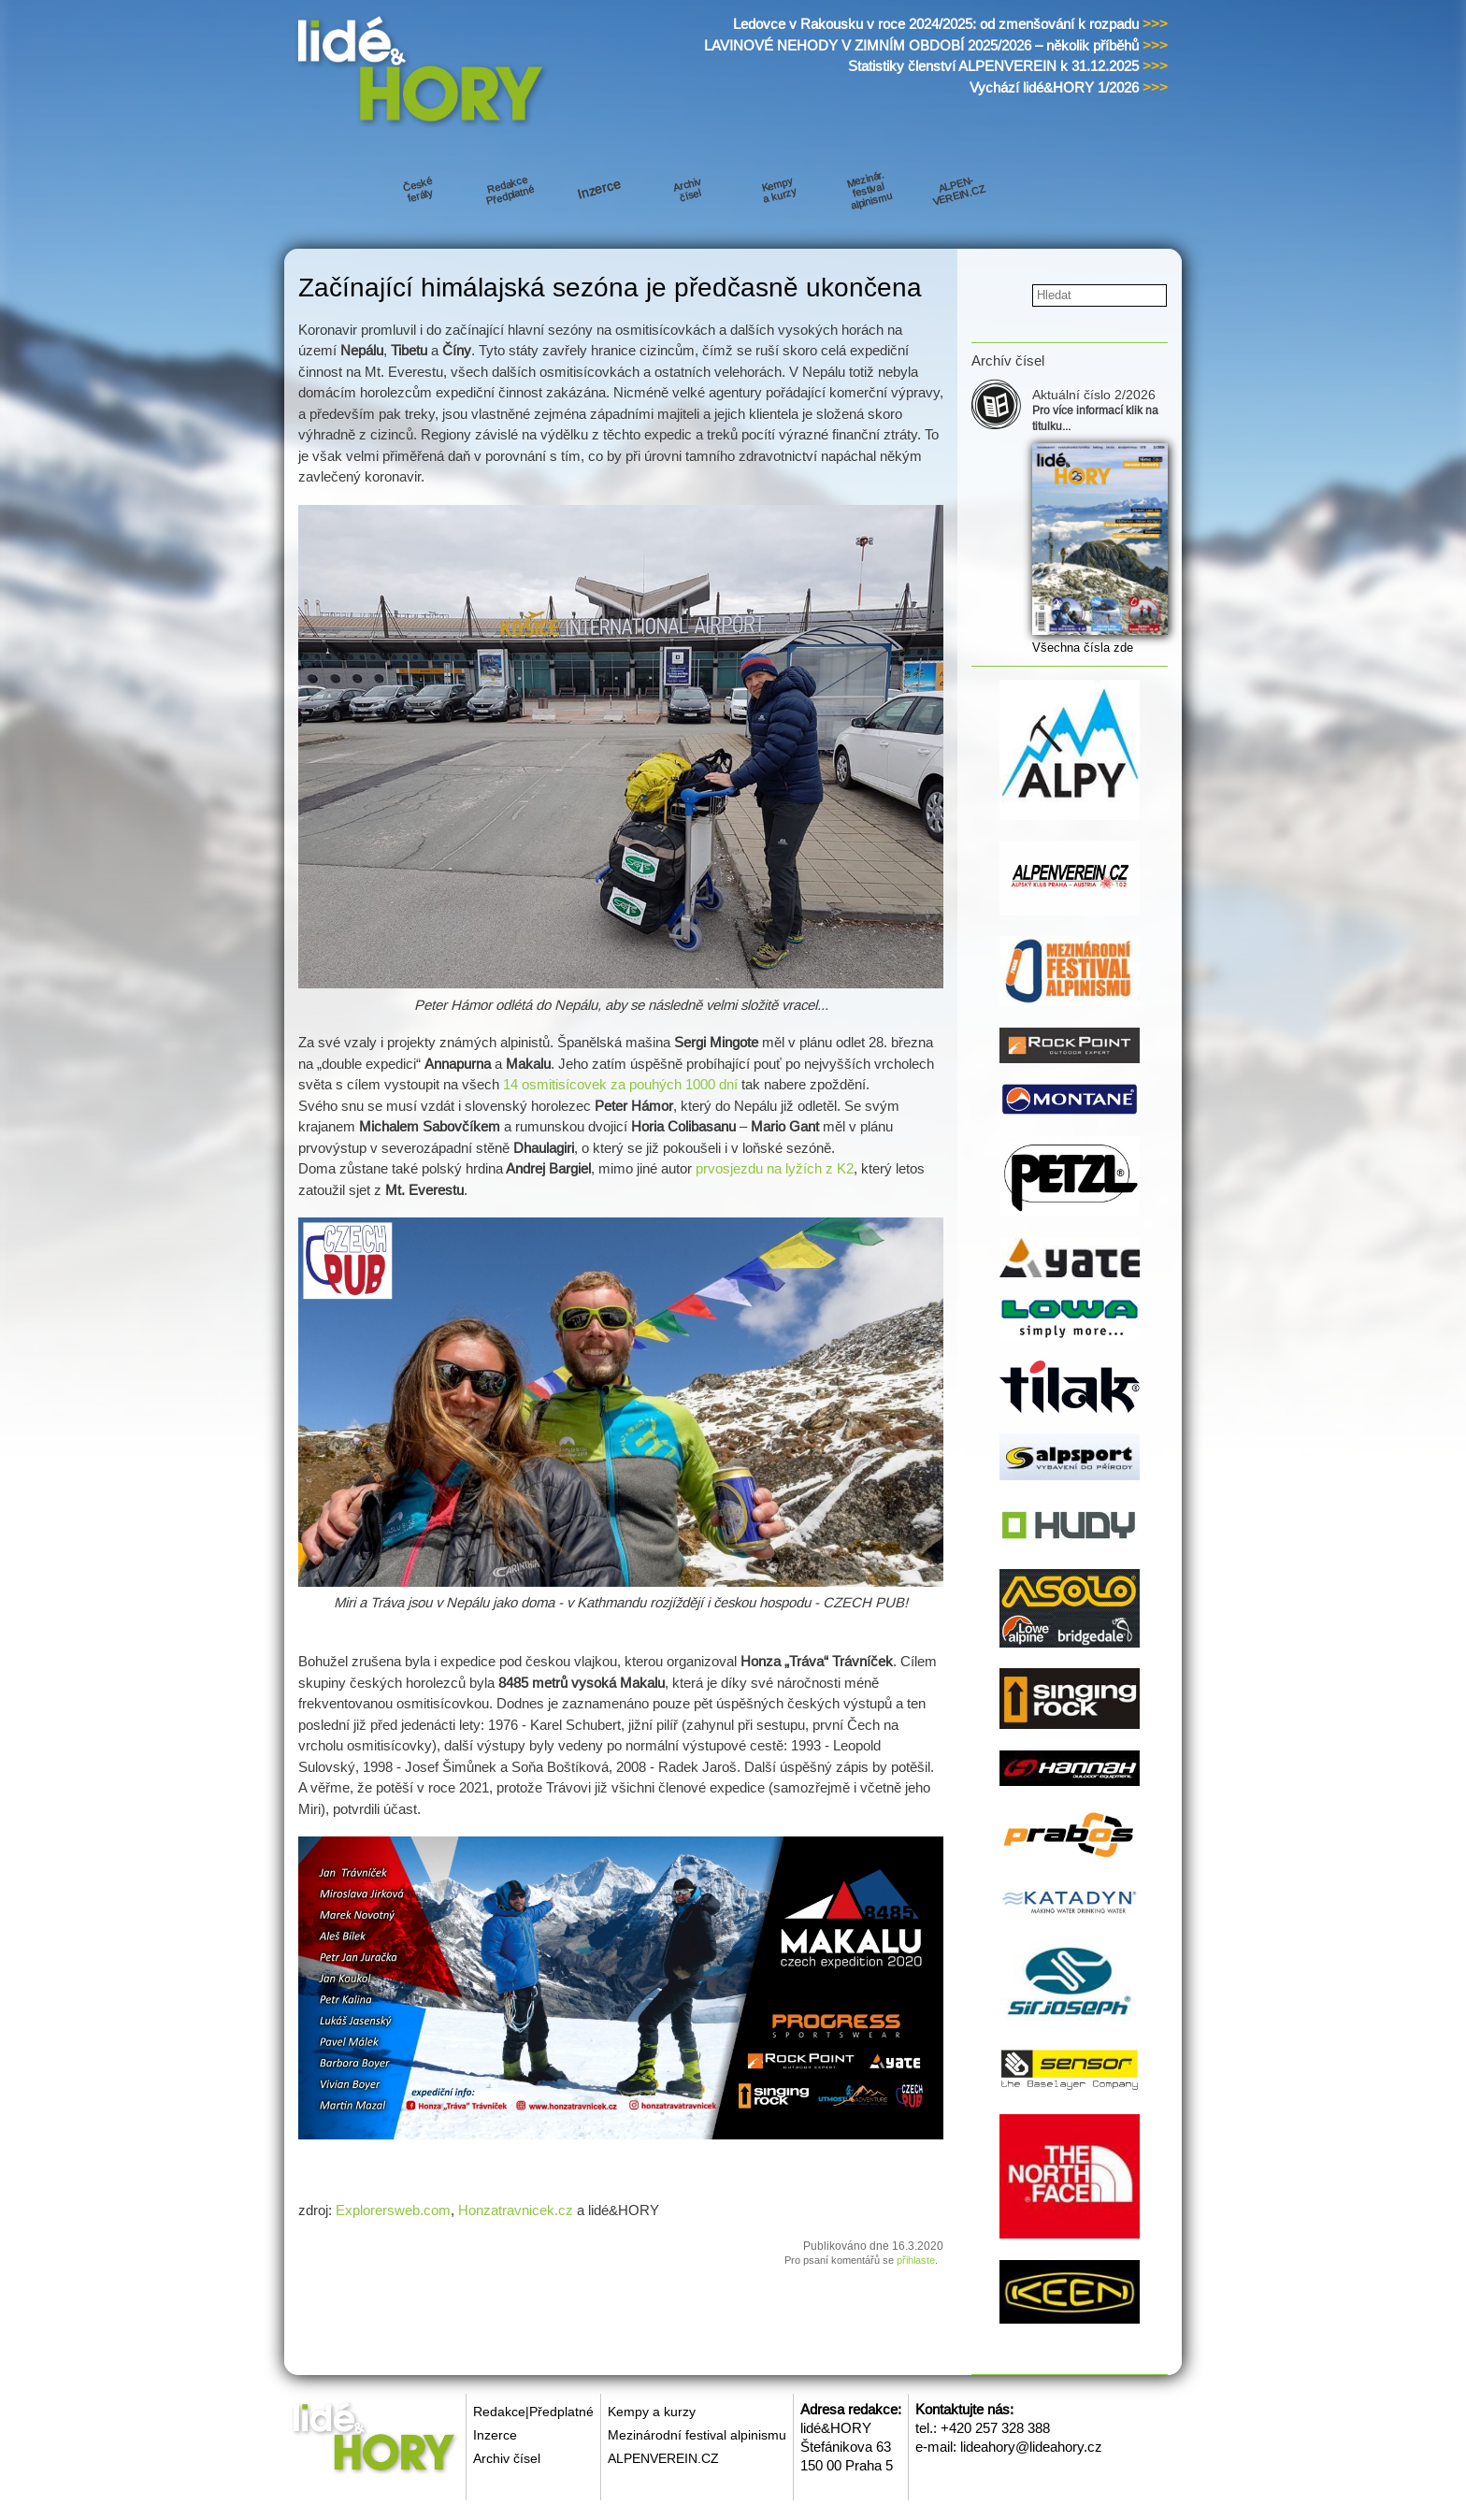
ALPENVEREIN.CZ (663, 2458)
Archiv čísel (506, 2458)
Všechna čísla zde (1082, 648)
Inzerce (495, 2434)
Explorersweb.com (393, 2210)
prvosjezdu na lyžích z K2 (775, 1168)
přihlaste (916, 2260)
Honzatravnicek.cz (515, 2210)
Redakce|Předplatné (533, 2411)
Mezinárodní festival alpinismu (697, 2434)
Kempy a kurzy (652, 2411)
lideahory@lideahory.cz (1031, 2447)
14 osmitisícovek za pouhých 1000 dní (620, 1084)
